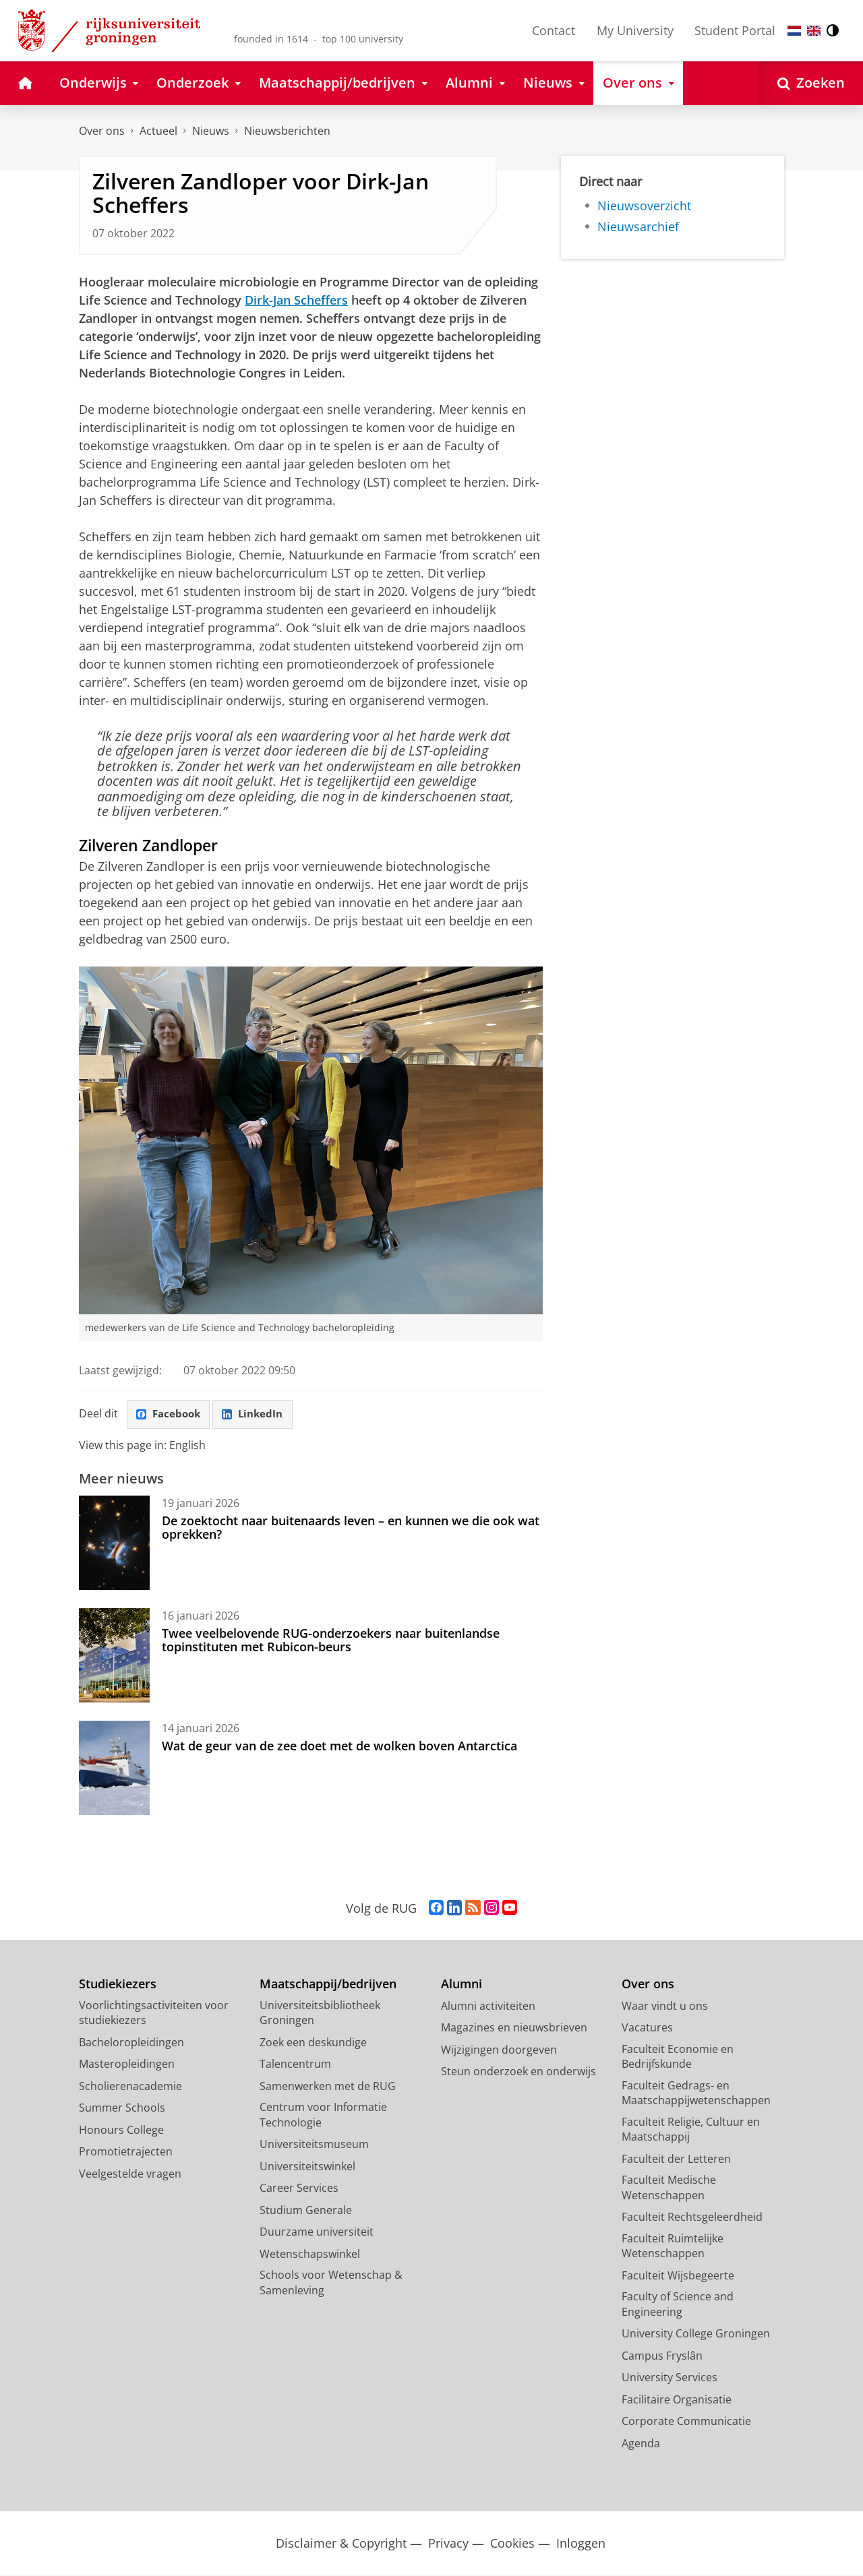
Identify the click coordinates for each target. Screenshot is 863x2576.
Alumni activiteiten (488, 2006)
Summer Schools (122, 2109)
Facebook (170, 1414)
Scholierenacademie (130, 2086)
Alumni (461, 1985)
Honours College (121, 2130)
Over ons (102, 130)
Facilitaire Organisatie (677, 2400)
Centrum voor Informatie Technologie (323, 2116)
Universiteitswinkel (307, 2166)
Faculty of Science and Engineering (678, 2305)
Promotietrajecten (126, 2152)
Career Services (299, 2189)
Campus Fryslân (662, 2356)
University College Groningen (696, 2334)
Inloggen (580, 2544)
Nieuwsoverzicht (644, 205)
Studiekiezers (117, 1985)
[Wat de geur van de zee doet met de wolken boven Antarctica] (114, 1768)
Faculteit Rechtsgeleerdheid (692, 2218)
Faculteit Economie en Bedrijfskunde (678, 2057)
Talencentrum (295, 2065)
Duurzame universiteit (317, 2233)
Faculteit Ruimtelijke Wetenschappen (672, 2247)
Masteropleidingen (127, 2065)
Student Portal (734, 30)
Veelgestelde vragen (130, 2174)
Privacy (448, 2544)
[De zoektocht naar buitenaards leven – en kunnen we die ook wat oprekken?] (114, 1543)
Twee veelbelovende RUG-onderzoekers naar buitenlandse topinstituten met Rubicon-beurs (331, 1640)
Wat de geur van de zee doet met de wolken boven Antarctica (339, 1746)
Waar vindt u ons (665, 2006)
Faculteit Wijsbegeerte (678, 2276)
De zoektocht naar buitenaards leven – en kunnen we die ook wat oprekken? (350, 1528)
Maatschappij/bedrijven (328, 1985)
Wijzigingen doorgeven (499, 2050)
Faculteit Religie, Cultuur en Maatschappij (691, 2130)
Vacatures (647, 2028)
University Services (669, 2378)
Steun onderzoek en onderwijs (518, 2072)
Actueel (158, 130)
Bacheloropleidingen (131, 2042)
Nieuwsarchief (638, 226)
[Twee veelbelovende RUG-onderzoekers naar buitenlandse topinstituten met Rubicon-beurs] (114, 1656)
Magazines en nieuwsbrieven (514, 2028)
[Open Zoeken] (811, 83)
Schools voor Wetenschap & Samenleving (331, 2284)
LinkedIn (258, 1414)
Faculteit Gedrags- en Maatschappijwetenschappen (696, 2094)
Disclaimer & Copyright (341, 2544)
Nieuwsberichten (287, 130)
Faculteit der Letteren (676, 2159)
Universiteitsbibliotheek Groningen (320, 2013)
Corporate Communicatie (686, 2422)
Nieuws (210, 130)
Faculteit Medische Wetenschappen (669, 2189)
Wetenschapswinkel (310, 2254)
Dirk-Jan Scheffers (296, 300)
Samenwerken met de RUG (328, 2086)
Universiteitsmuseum (314, 2145)
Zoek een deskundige (313, 2042)
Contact (553, 30)
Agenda (641, 2443)
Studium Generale (306, 2210)
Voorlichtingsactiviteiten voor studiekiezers (154, 2013)
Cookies (512, 2544)
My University (635, 30)
